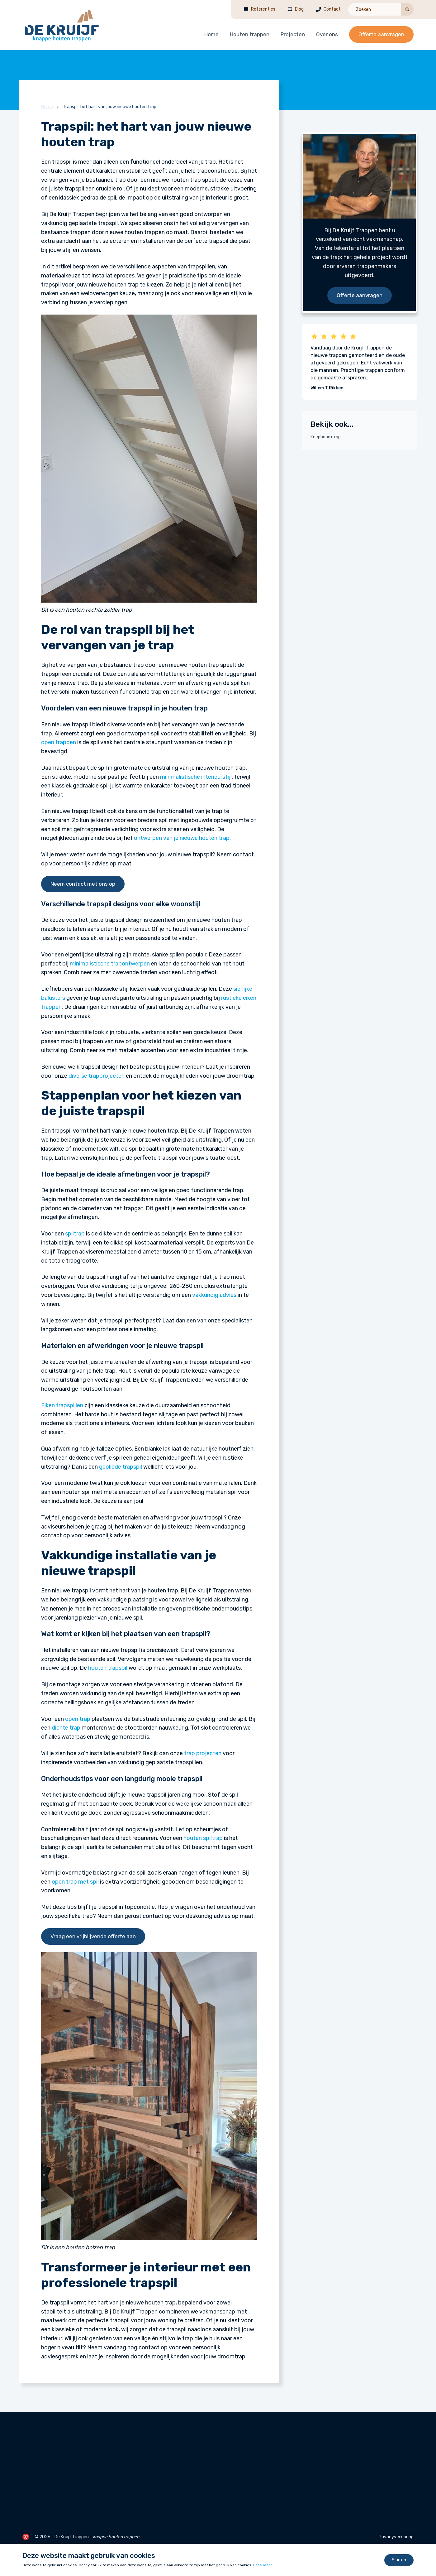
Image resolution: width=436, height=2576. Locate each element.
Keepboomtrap (325, 437)
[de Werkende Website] (25, 2537)
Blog (299, 9)
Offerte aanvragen (381, 34)
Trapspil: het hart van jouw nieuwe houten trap (109, 106)
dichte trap (66, 1727)
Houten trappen (249, 34)
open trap (77, 1719)
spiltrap (75, 1233)
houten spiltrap (203, 1838)
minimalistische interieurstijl (196, 776)
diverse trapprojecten (97, 1075)
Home (211, 34)
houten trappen (123, 2537)
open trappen (58, 742)
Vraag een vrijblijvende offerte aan (93, 1936)
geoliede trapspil (120, 1466)
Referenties (263, 9)
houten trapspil (107, 1667)
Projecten (293, 34)
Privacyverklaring (396, 2537)
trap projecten (202, 1753)
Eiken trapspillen (62, 1405)
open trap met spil (75, 1881)
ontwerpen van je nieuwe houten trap (182, 838)
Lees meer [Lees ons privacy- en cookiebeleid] (262, 2565)
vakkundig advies (214, 1295)
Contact (332, 9)
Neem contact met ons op (82, 884)
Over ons (327, 34)
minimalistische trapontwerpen (110, 963)
